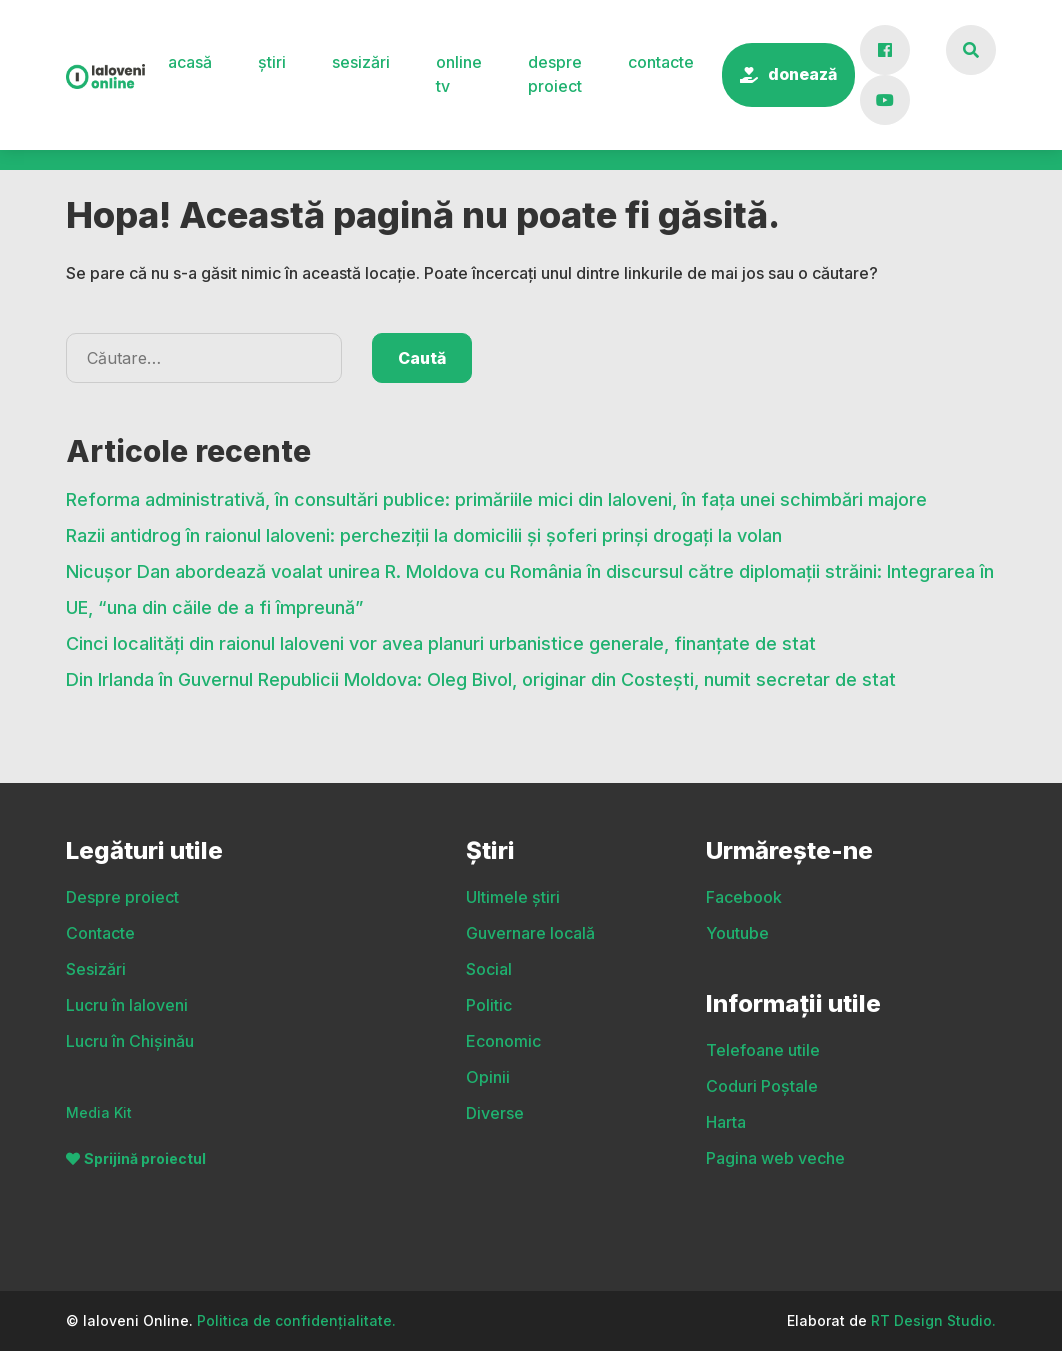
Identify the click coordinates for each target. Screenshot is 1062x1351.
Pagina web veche (775, 1158)
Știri (272, 62)
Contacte (661, 62)
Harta (726, 1122)
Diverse (967, 179)
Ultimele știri (112, 179)
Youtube (737, 933)
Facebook (744, 897)
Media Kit (99, 1112)
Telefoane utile (763, 1050)
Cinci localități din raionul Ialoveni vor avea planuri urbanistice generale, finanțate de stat (441, 683)
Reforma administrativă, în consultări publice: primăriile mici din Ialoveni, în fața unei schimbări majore (496, 539)
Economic (711, 179)
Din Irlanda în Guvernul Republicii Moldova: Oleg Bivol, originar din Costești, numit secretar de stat (483, 719)
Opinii (843, 179)
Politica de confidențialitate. (296, 1320)
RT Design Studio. (933, 1320)
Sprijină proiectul (145, 1158)
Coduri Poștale (762, 1086)
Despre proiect (555, 74)
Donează (802, 74)
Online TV (459, 74)
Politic (576, 179)
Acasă (190, 62)
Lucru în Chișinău (130, 1041)
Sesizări (361, 62)
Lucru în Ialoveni (127, 1005)
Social (456, 179)
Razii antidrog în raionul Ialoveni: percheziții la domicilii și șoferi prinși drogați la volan (424, 575)
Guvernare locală (296, 179)
